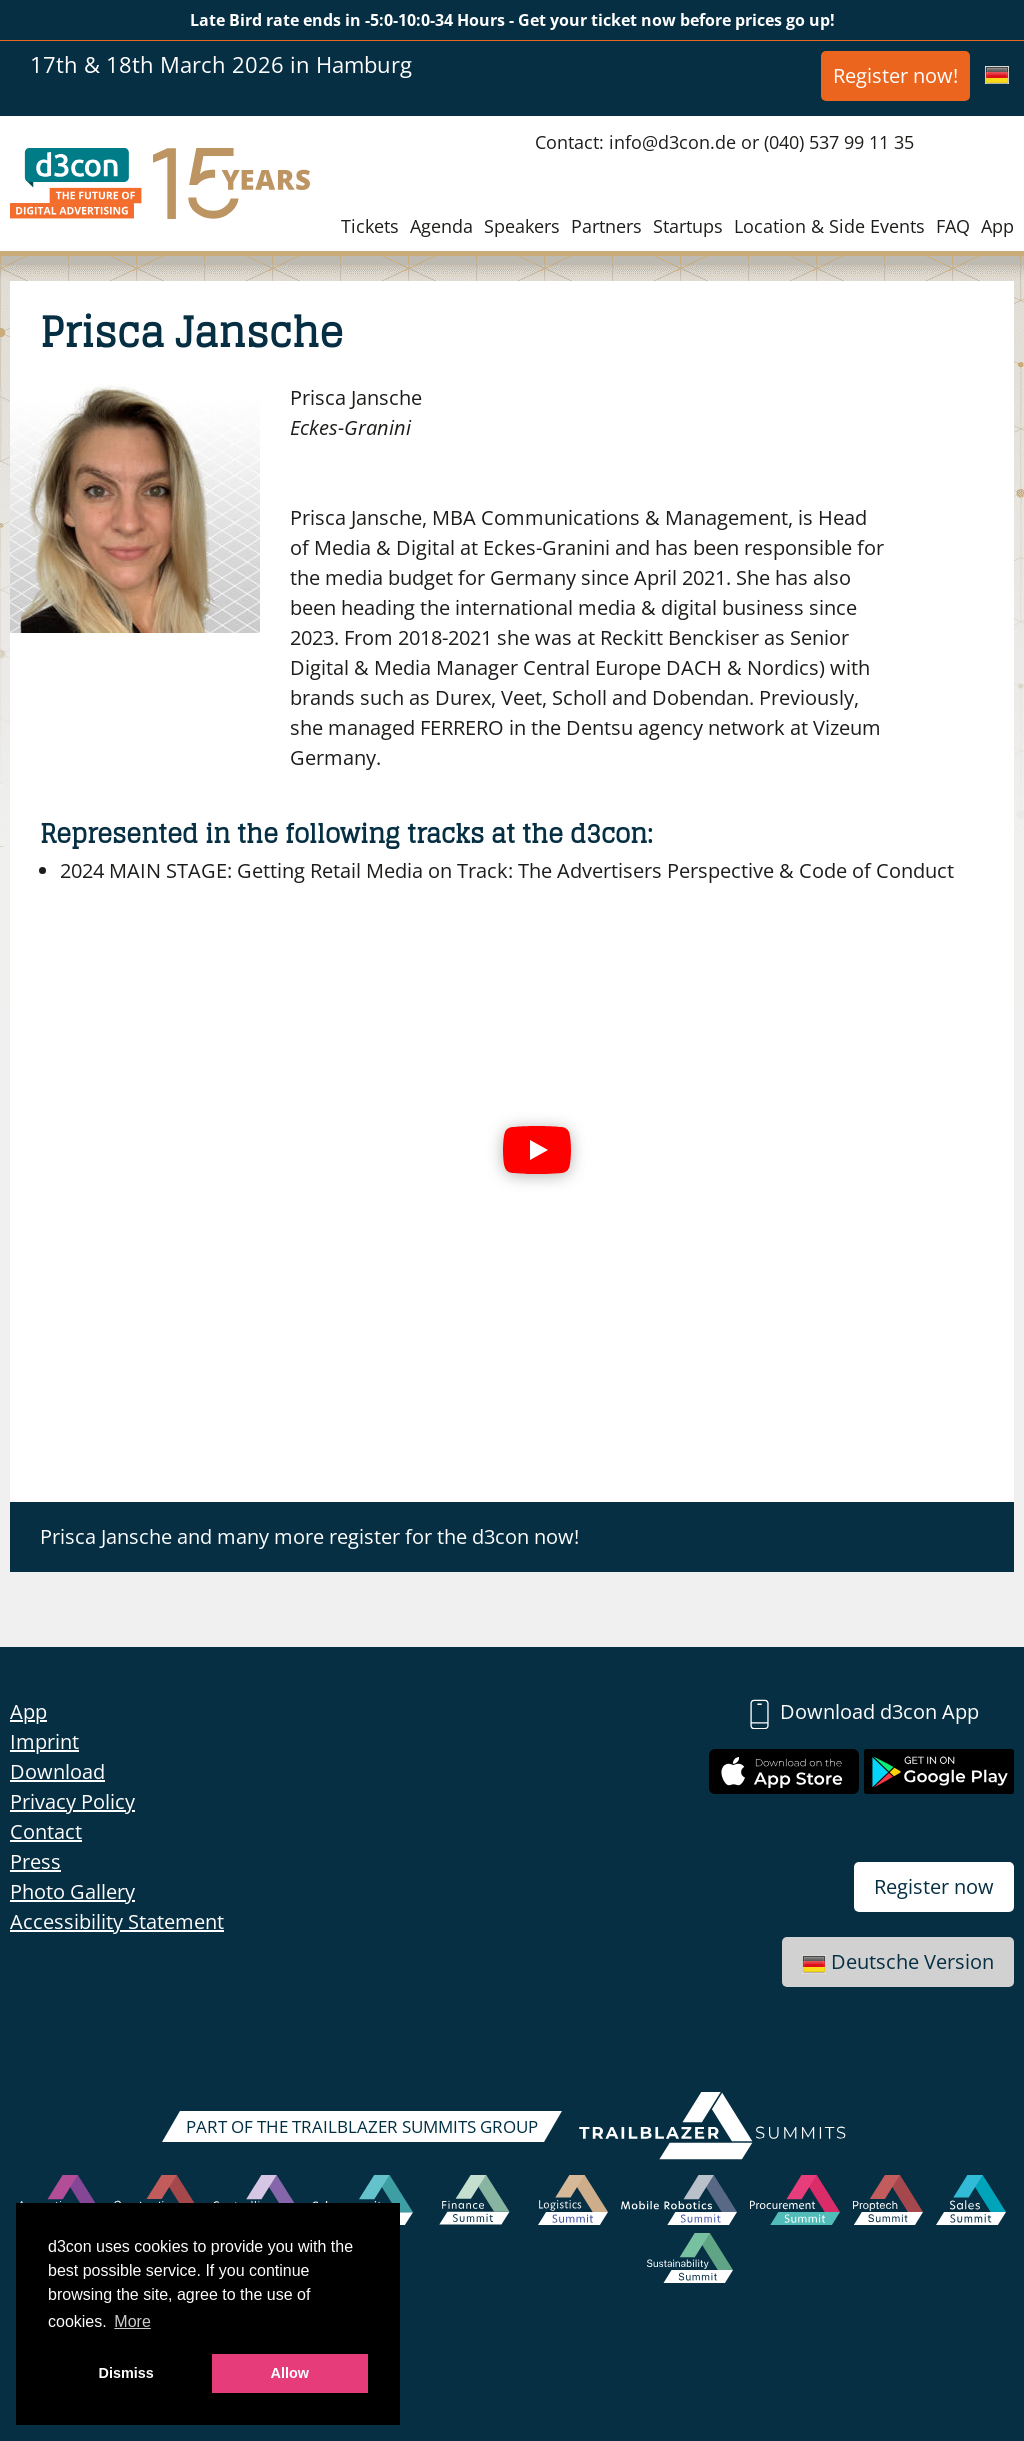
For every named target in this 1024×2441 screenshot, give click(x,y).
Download (57, 1771)
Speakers (522, 226)
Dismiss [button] (126, 2373)
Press (35, 1861)
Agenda (441, 226)
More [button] (132, 2321)
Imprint (44, 1741)
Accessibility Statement (117, 1921)
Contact (46, 1831)
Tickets (370, 226)
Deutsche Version (898, 1961)
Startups (688, 226)
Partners (606, 226)
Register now (934, 1886)
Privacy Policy (72, 1801)
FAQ (953, 226)
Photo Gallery (72, 1891)
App (997, 226)
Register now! (895, 75)
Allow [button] (290, 2373)
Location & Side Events (829, 226)
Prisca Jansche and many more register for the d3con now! (309, 1536)
